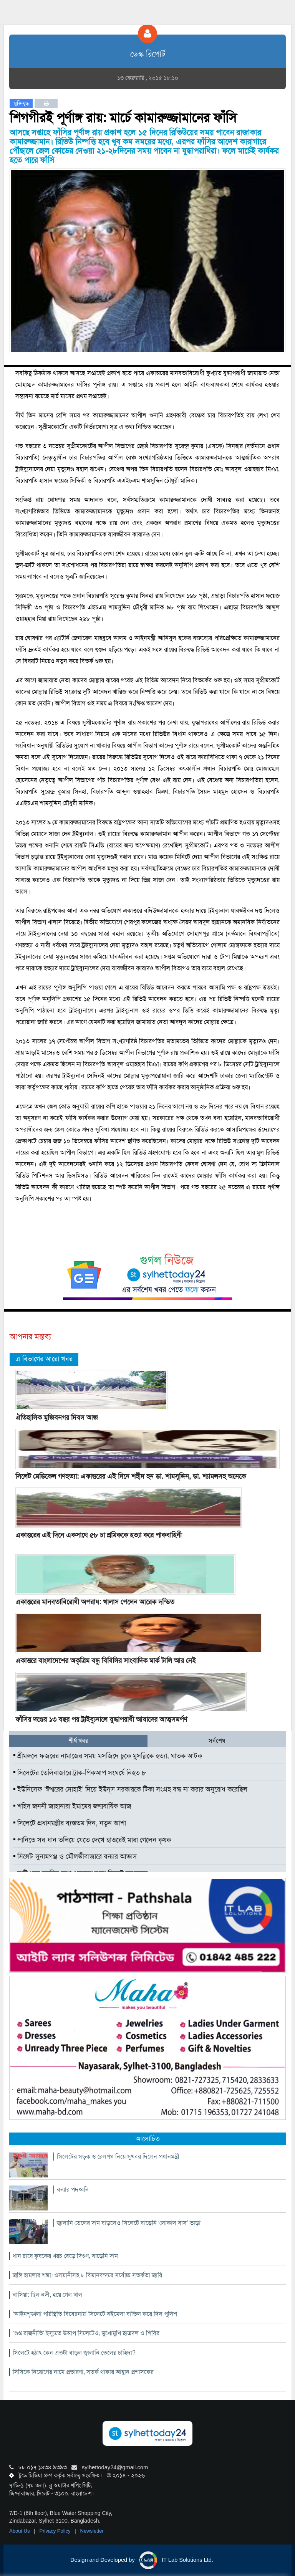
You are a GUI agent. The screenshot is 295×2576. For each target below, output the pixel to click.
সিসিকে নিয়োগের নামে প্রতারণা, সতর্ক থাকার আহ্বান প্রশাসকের (83, 2372)
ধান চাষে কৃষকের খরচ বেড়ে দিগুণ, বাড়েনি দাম (65, 2256)
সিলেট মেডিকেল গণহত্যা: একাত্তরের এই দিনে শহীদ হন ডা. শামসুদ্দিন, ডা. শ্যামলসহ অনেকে (130, 1476)
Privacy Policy (56, 2531)
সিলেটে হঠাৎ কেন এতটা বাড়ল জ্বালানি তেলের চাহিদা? (74, 2353)
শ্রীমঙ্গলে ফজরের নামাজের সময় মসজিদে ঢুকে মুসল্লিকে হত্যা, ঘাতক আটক (107, 1755)
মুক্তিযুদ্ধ (21, 103)
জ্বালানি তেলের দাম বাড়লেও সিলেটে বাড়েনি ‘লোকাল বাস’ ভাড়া (129, 2223)
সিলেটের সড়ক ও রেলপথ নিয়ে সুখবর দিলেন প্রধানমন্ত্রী (118, 2156)
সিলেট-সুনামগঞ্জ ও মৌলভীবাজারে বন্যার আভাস (75, 1856)
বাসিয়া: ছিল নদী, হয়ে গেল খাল (47, 2295)
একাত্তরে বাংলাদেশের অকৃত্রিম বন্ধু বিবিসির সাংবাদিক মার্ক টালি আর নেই (105, 1660)
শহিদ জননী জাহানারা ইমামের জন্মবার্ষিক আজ (72, 1806)
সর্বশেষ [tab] (217, 1741)
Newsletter (92, 2531)
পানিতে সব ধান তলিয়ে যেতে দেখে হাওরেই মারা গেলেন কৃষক (92, 1840)
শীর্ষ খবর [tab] (78, 1741)
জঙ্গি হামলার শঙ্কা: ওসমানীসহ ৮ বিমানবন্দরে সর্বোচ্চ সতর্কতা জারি (87, 2275)
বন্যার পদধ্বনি (73, 2190)
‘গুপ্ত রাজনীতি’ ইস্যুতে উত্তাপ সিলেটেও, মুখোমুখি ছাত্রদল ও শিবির (86, 2333)
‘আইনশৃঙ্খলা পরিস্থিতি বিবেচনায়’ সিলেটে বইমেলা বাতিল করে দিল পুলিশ (95, 2314)
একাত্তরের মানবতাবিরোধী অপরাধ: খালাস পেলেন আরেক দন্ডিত (94, 1601)
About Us (20, 2531)
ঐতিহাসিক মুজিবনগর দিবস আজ (56, 1417)
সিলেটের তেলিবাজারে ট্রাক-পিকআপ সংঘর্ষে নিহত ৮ (79, 1772)
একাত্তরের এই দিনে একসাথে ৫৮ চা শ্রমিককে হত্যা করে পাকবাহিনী (98, 1535)
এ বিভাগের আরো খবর (44, 1358)
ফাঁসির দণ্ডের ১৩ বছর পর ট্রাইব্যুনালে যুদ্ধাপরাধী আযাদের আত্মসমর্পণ (101, 1719)
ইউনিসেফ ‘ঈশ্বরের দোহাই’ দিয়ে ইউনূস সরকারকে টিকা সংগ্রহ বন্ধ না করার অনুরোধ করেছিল (130, 1789)
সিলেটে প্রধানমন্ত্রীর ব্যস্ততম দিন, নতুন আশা (69, 1823)
